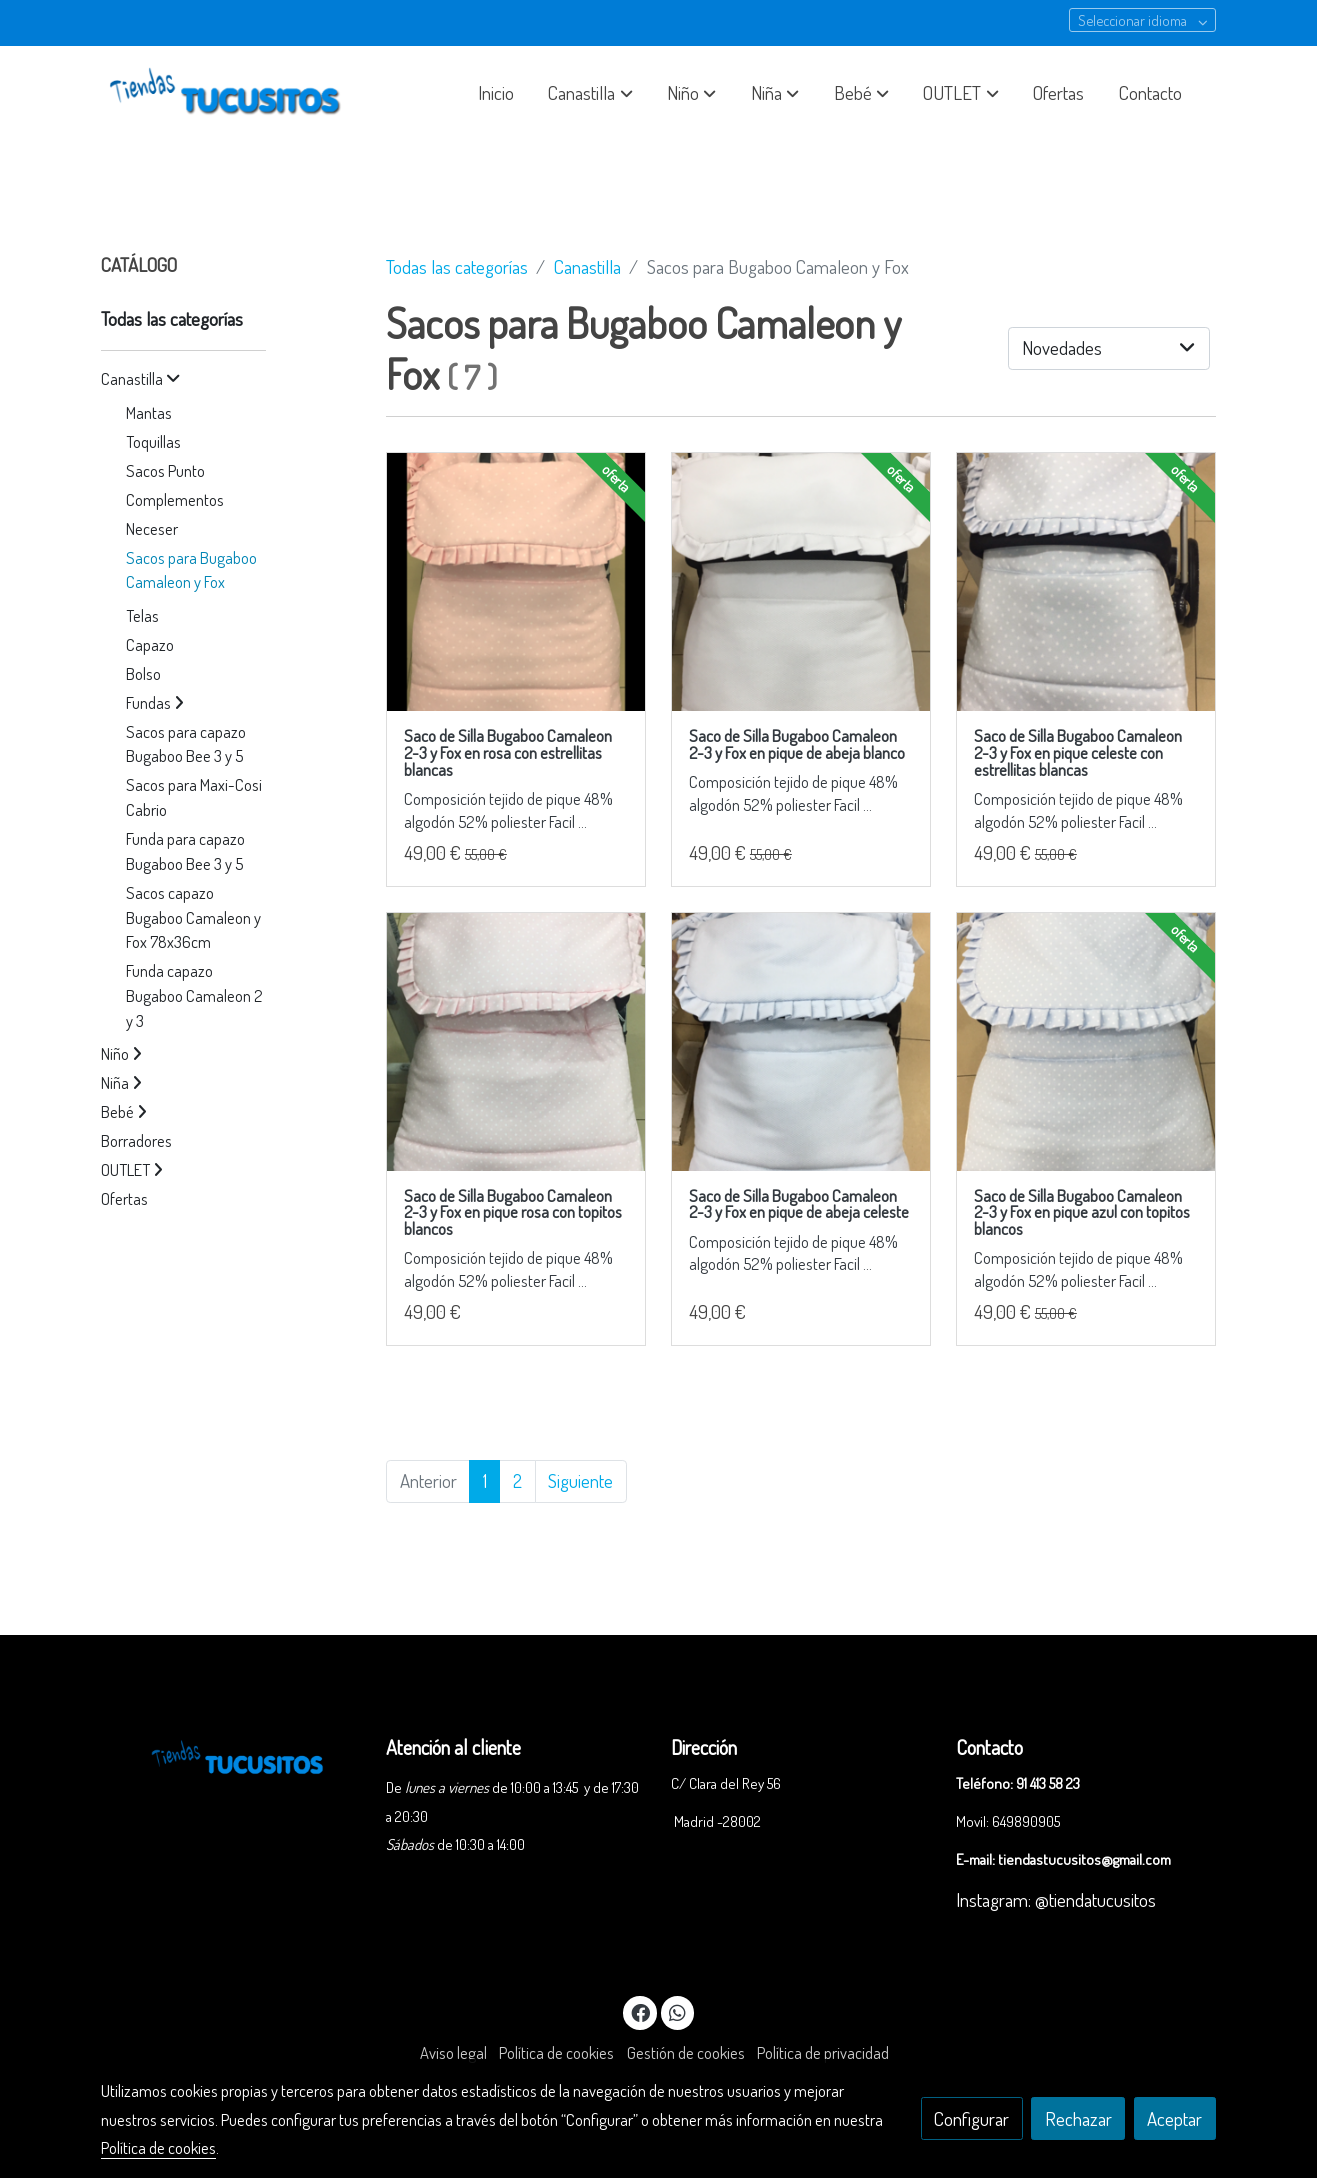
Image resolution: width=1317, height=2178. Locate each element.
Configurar (971, 2118)
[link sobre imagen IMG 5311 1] (801, 582)
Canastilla (587, 266)
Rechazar (1078, 2118)
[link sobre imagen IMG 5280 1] (1086, 582)
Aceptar (1174, 2118)
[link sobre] (230, 1755)
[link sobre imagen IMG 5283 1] (1086, 1042)
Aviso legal (453, 2052)
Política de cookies (556, 2052)
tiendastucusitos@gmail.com (1084, 1859)
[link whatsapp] (678, 2011)
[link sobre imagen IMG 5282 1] (801, 1042)
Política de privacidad (823, 2052)
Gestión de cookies (686, 2052)
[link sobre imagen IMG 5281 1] (516, 1042)
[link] (229, 93)
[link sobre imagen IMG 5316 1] (516, 582)
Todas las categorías (457, 266)
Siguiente (580, 1480)
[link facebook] (641, 2011)
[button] (591, 93)
